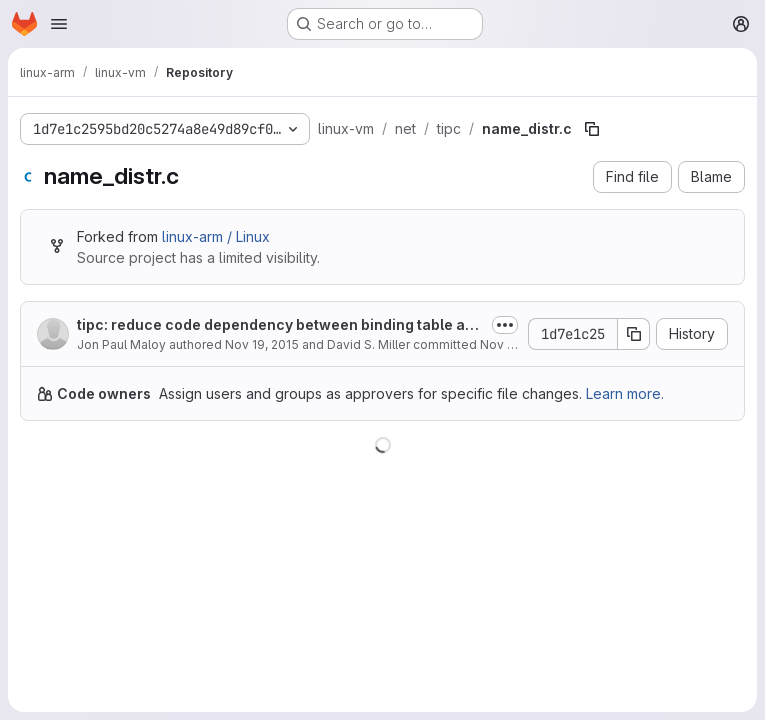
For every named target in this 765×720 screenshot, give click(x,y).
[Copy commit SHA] (634, 334)
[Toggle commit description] (505, 325)
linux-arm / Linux (216, 236)
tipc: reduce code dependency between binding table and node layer (280, 325)
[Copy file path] (592, 129)
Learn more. (625, 393)
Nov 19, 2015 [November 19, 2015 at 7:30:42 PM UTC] (262, 344)
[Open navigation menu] (59, 24)
